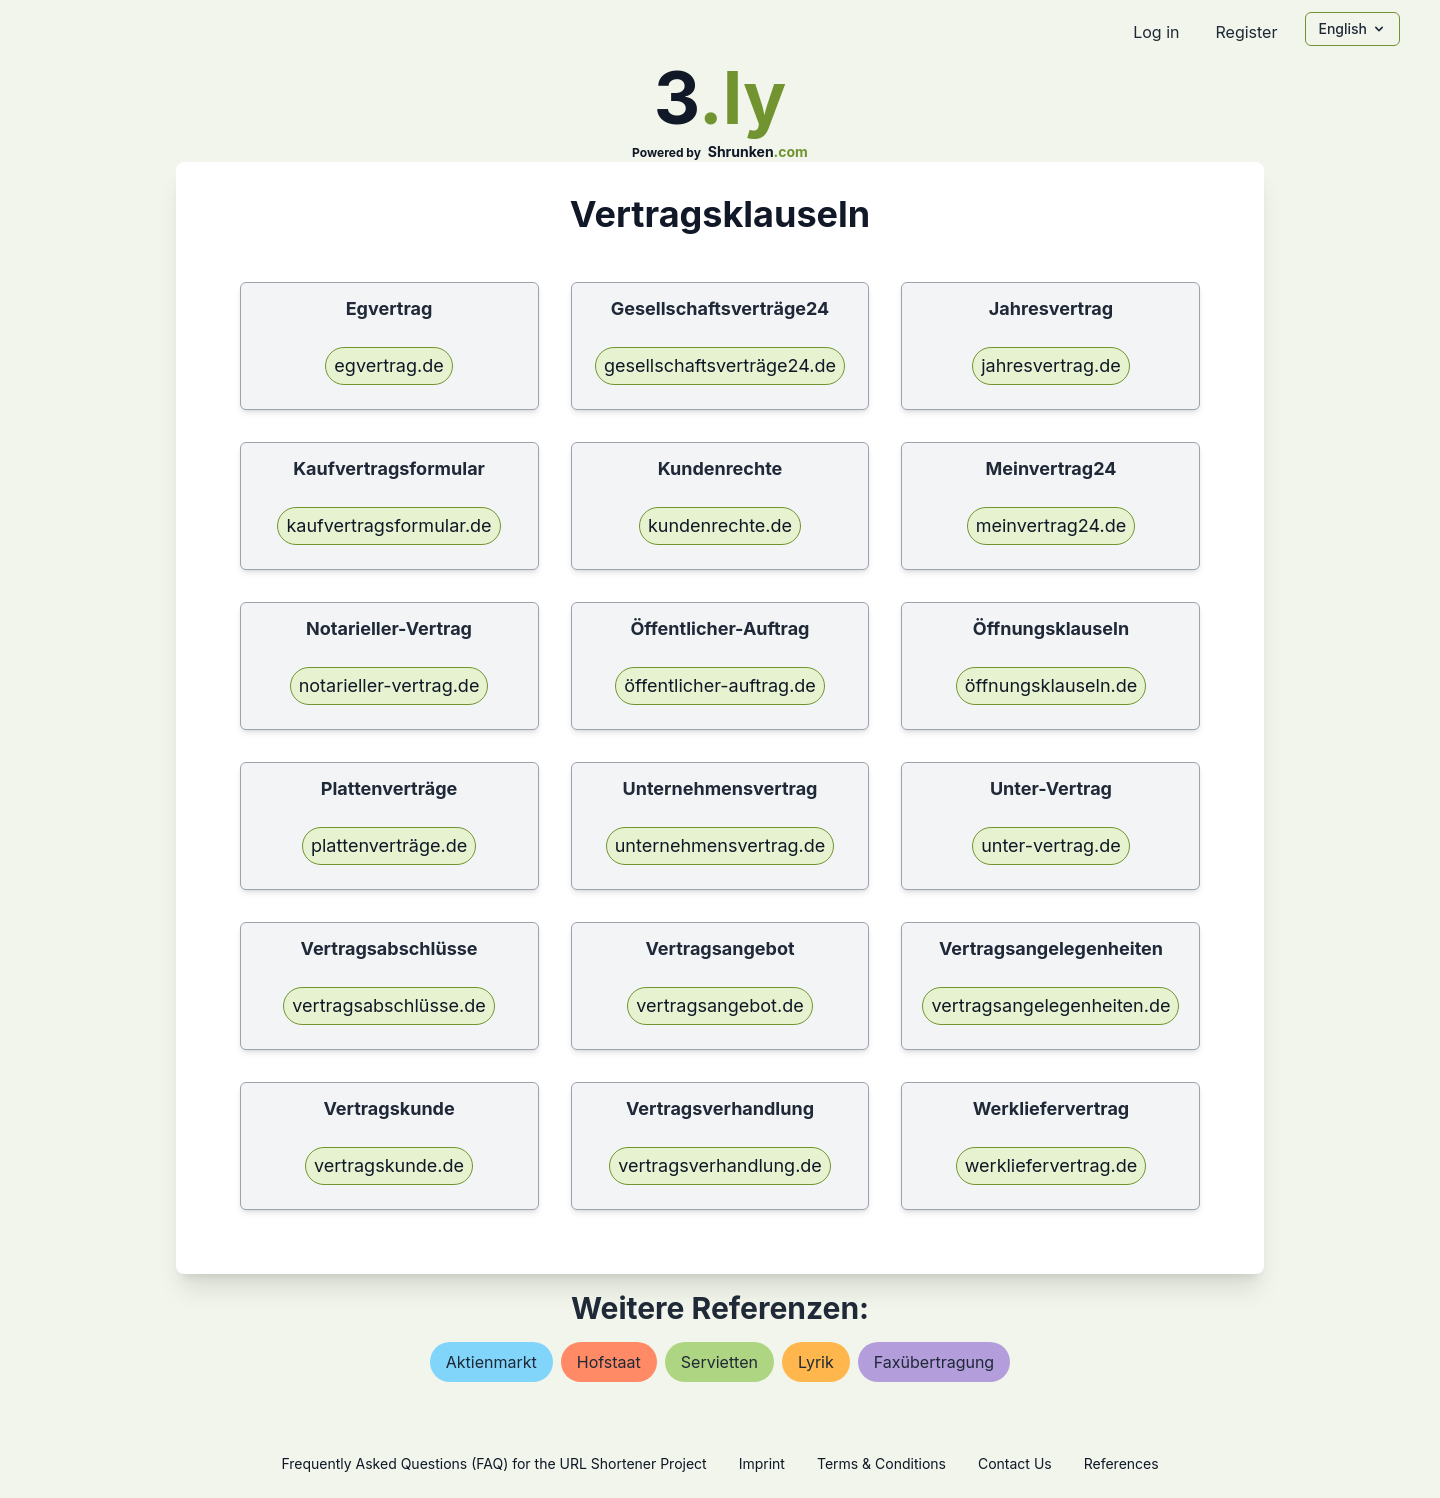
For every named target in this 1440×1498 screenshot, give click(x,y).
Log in (1156, 32)
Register (1246, 32)
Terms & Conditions (881, 1463)
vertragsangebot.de (719, 1005)
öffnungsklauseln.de (1051, 685)
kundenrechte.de (720, 525)
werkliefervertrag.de (1051, 1165)
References (1121, 1463)
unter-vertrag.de (1051, 845)
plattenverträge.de (389, 845)
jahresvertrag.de (1050, 365)
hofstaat (609, 1362)
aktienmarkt (491, 1362)
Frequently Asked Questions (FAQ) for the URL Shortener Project (493, 1463)
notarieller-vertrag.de (389, 685)
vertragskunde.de (389, 1165)
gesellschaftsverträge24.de (720, 365)
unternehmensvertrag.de (720, 845)
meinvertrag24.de (1051, 525)
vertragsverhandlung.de (720, 1165)
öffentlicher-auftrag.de (720, 685)
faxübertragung (934, 1362)
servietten (719, 1362)
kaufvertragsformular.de (388, 525)
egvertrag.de (388, 365)
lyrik (816, 1362)
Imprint (762, 1463)
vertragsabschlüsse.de (388, 1005)
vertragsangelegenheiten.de (1050, 1005)
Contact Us (1015, 1463)
